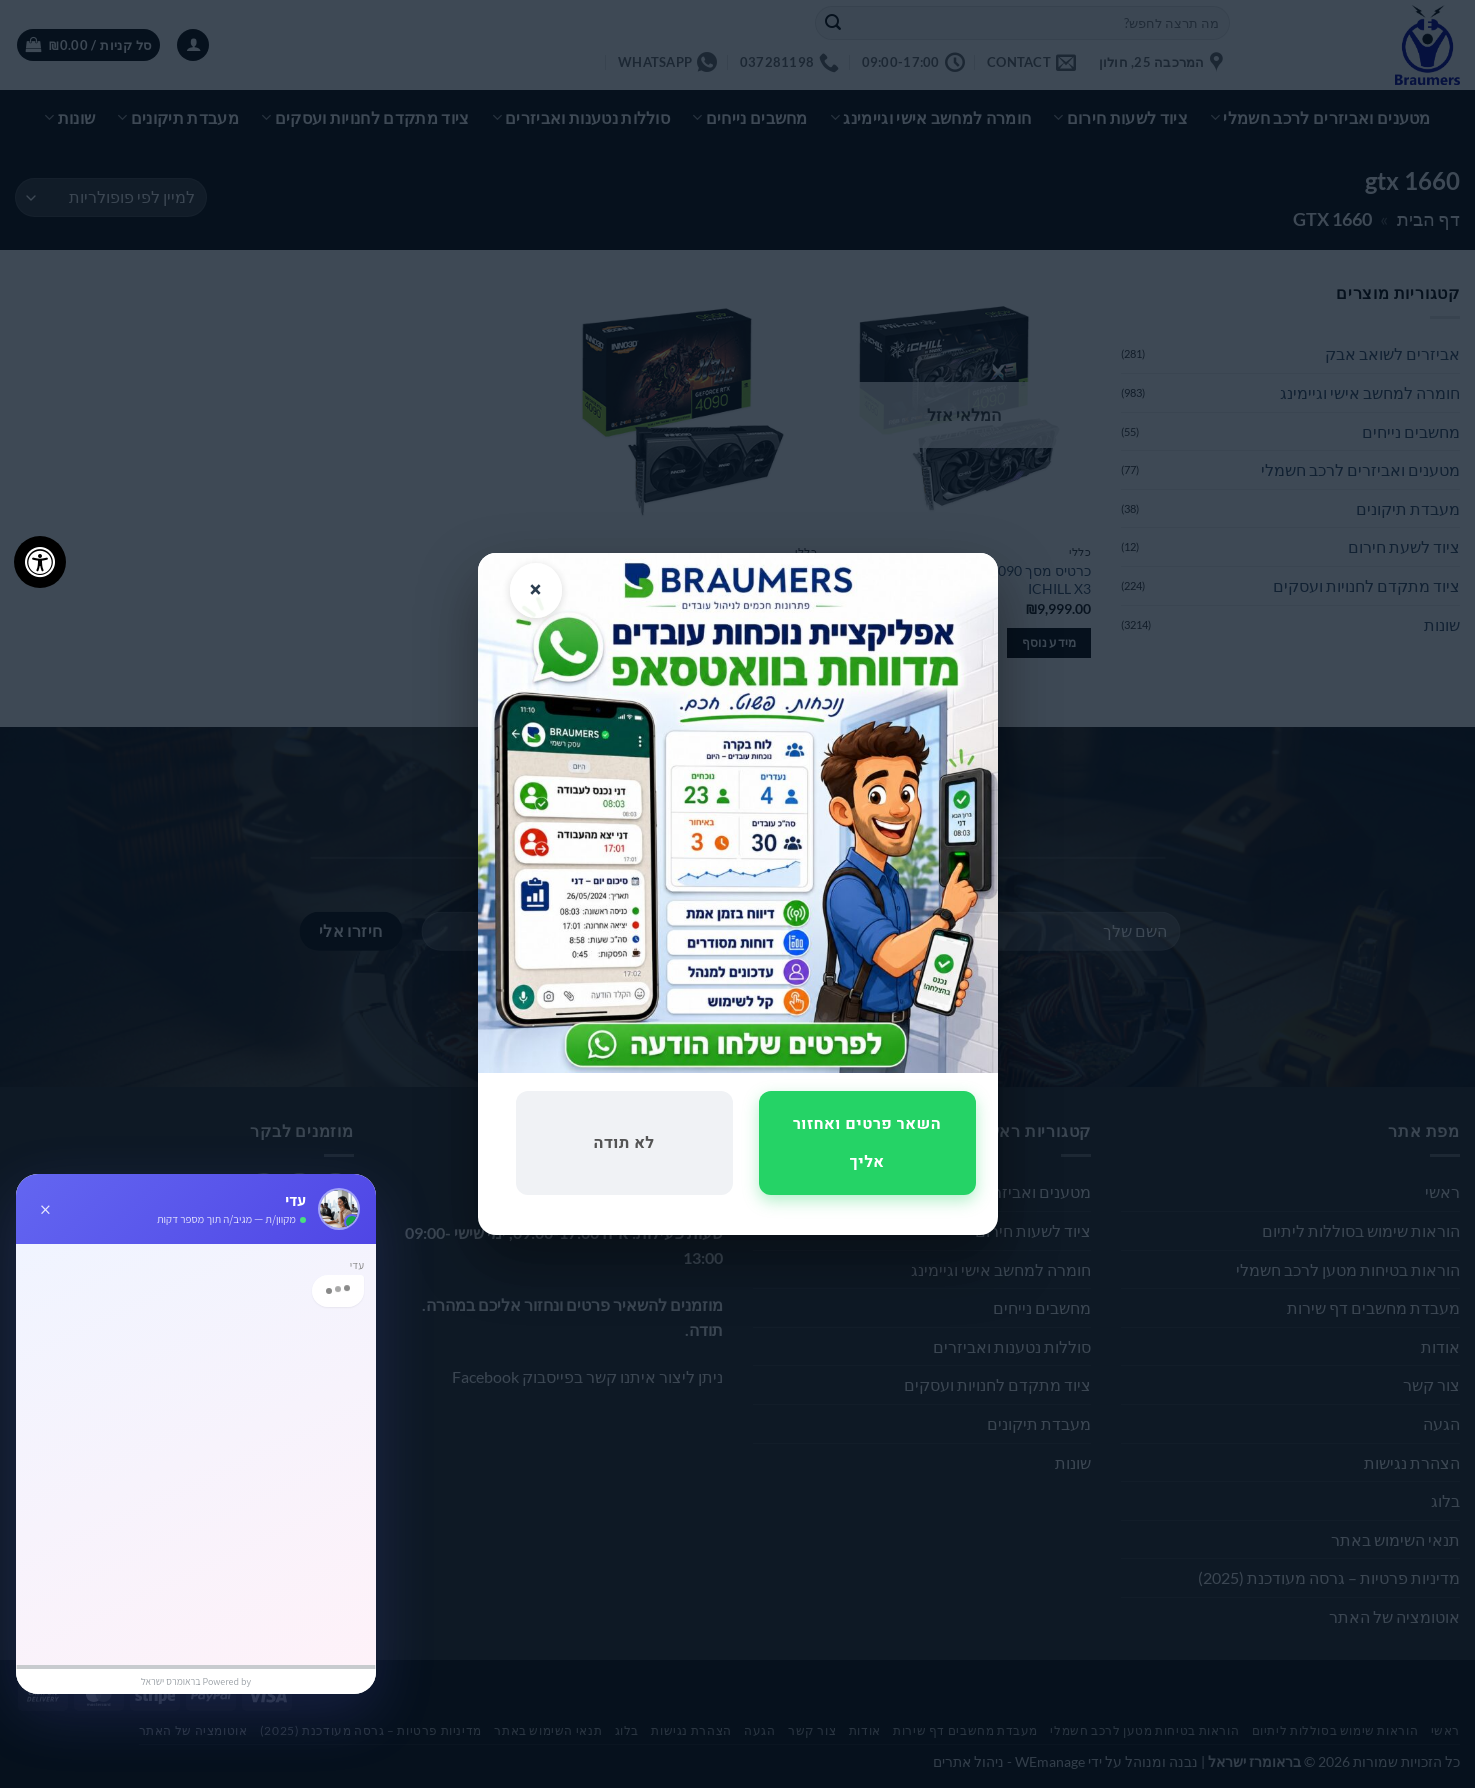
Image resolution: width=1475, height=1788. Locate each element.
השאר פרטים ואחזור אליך (867, 1143)
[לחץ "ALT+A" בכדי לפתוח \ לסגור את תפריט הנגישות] (40, 562)
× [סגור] (535, 590)
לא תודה (623, 1143)
